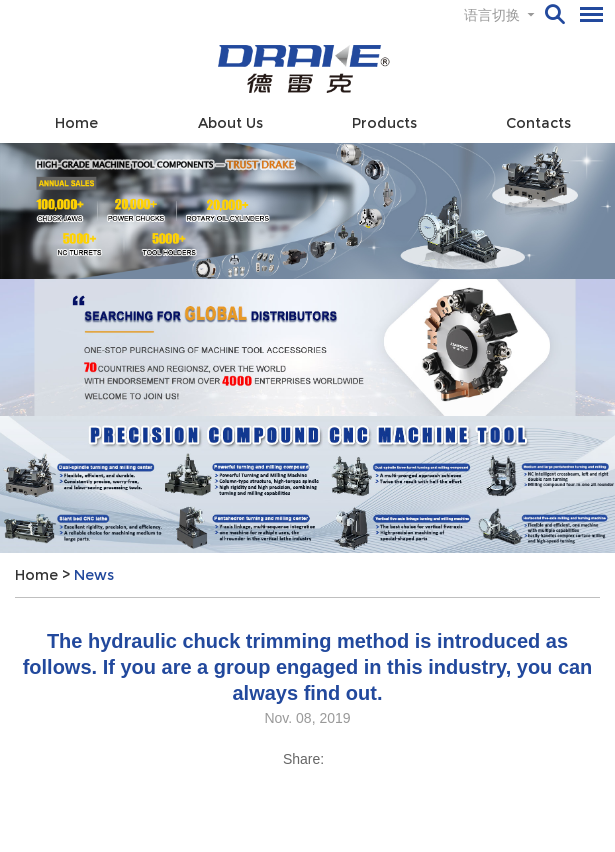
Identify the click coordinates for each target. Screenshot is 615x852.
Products (384, 123)
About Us (230, 123)
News (94, 575)
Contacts (538, 123)
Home (76, 123)
